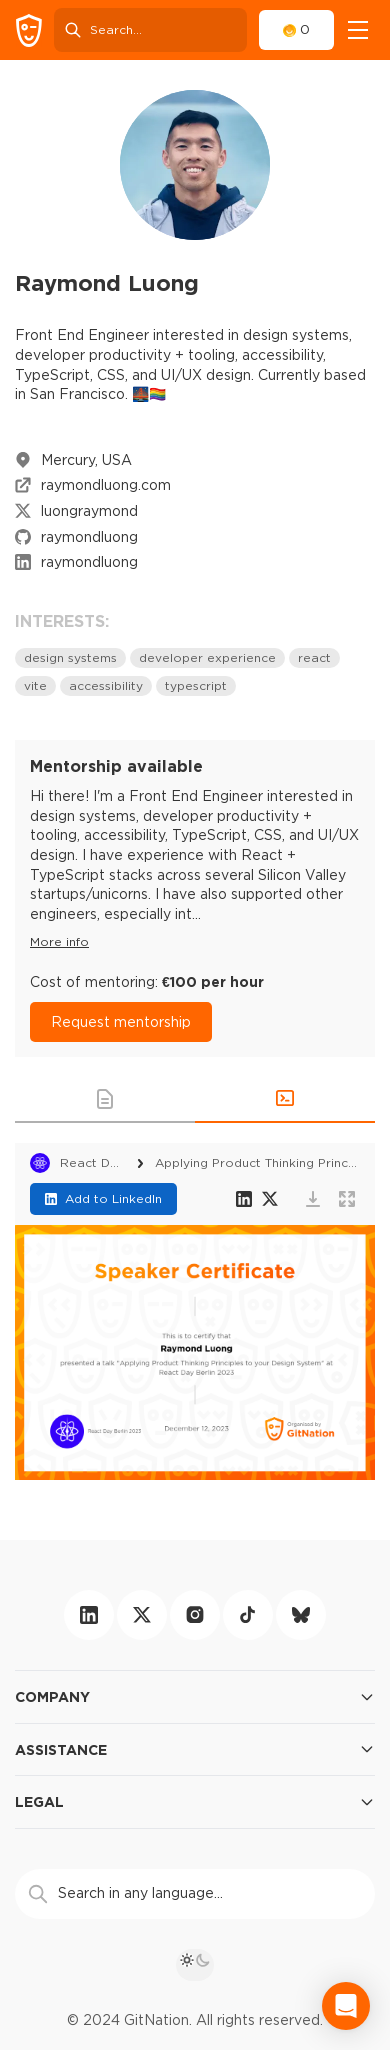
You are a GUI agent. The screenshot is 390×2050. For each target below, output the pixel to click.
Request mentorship (121, 1022)
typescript (196, 685)
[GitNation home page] (29, 30)
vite (35, 685)
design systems (70, 657)
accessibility (106, 685)
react (314, 657)
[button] (105, 1099)
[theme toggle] (195, 1965)
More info (59, 941)
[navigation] (358, 30)
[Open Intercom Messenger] (346, 2006)
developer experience (207, 657)
